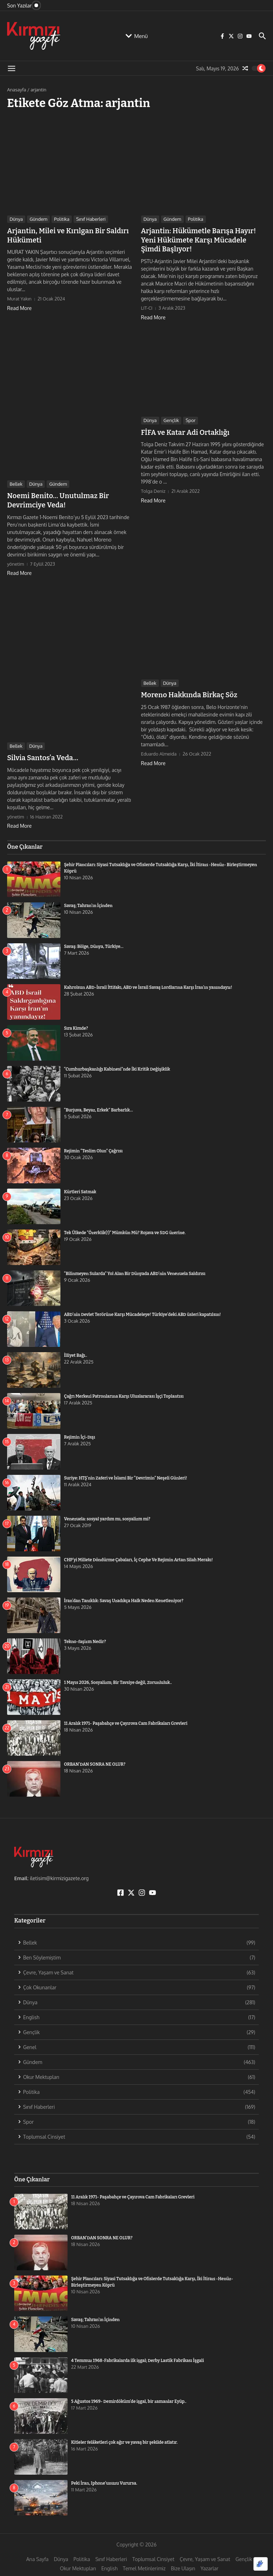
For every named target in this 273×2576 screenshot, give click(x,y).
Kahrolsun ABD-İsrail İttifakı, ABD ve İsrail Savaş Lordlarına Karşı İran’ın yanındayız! (148, 982)
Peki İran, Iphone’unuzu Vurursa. (104, 2478)
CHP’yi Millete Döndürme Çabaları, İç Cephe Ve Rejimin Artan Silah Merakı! (151, 1555)
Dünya (16, 219)
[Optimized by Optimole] (260, 2564)
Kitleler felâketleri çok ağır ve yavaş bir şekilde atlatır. (124, 2437)
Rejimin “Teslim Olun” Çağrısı (93, 1146)
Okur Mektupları (78, 2563)
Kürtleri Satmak (80, 1187)
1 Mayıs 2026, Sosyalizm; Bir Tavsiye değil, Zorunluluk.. (118, 1677)
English (109, 2563)
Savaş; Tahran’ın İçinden (88, 900)
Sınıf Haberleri (91, 219)
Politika (61, 219)
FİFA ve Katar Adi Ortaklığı (181, 429)
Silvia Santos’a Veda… (39, 753)
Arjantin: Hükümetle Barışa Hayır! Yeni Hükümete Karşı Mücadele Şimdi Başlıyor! (201, 238)
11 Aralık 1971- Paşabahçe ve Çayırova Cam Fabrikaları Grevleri (125, 1718)
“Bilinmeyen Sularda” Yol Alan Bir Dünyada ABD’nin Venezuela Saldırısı (134, 1268)
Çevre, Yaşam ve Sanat (205, 2554)
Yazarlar (209, 2563)
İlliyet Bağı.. (75, 1350)
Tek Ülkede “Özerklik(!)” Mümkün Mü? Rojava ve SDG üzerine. (125, 1228)
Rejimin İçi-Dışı (79, 1432)
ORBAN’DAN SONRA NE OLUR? (94, 1759)
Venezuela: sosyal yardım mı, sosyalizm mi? (107, 1514)
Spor (191, 418)
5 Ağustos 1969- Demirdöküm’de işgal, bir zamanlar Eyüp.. (128, 2396)
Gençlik (171, 418)
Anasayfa (16, 89)
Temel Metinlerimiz (144, 2563)
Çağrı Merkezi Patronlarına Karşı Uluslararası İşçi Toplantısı (123, 1391)
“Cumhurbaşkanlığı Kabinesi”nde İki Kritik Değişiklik (117, 1064)
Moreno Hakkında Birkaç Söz (185, 690)
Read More (19, 306)
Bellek (16, 481)
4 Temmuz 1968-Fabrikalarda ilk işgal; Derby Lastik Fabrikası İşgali (137, 2355)
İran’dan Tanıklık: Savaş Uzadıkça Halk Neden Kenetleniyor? (123, 1596)
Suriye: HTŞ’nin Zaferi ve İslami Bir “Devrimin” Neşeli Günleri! (125, 1473)
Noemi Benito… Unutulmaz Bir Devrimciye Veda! (53, 497)
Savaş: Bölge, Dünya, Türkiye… (93, 941)
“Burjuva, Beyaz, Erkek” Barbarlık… (98, 1105)
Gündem (38, 219)
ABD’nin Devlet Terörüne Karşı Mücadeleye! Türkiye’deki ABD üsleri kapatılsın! (142, 1309)
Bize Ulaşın (183, 2563)
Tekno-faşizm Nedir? (85, 1636)
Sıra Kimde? (76, 1023)
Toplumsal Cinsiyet (153, 2554)
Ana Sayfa (37, 2554)
